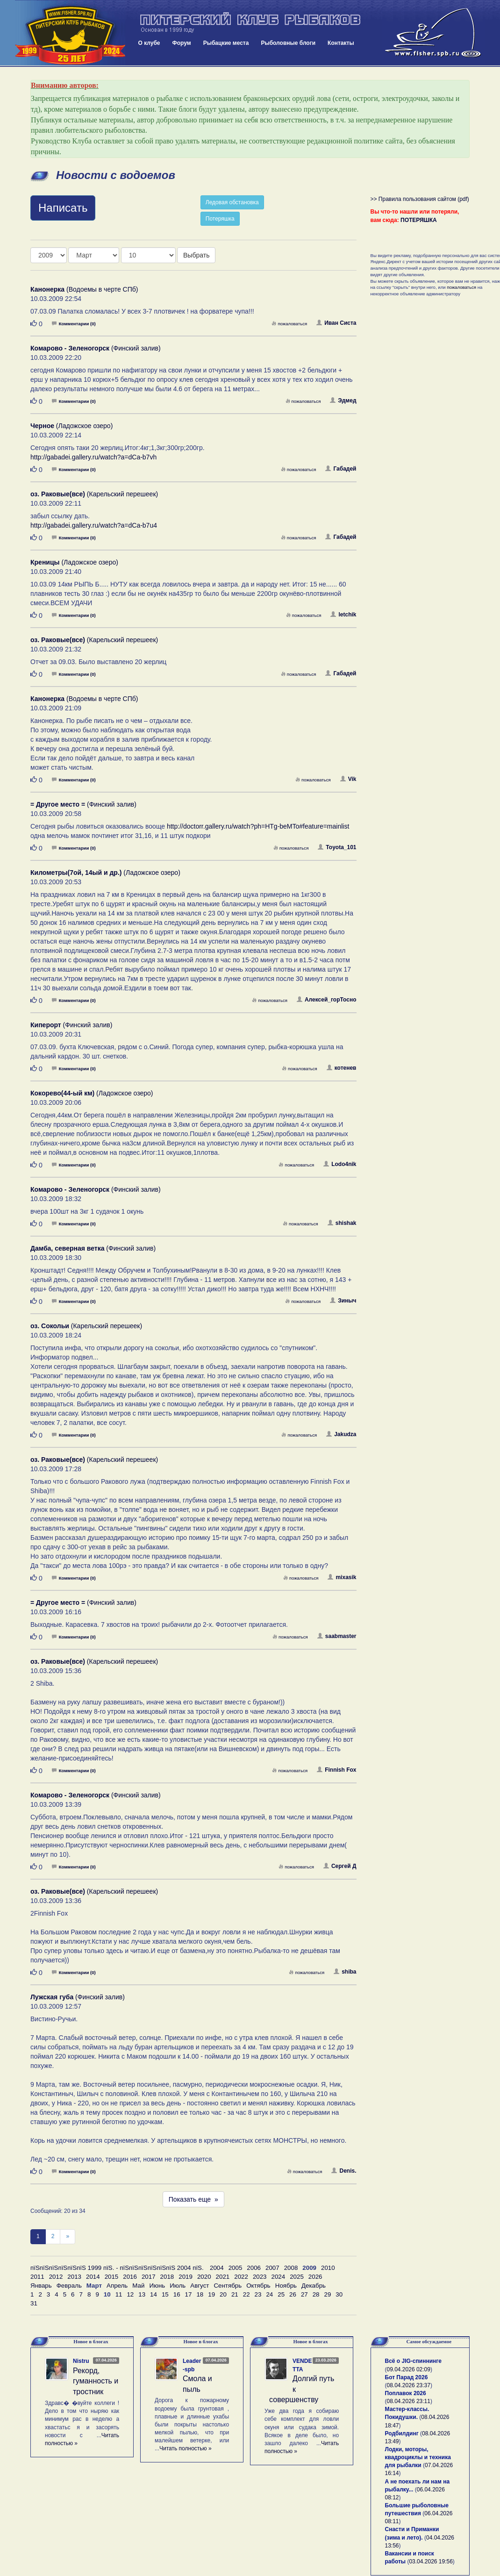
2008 (291, 2267)
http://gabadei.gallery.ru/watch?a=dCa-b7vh (93, 457)
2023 (260, 2276)
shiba (345, 1971)
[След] (67, 2236)
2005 (236, 2267)
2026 (315, 2276)
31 (33, 2303)
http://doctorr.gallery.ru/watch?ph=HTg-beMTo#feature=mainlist (258, 826)
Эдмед (343, 400)
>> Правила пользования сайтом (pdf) (420, 199)
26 (292, 2294)
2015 (112, 2276)
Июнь (157, 2285)
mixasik (342, 1577)
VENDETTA (302, 2365)
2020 (204, 2276)
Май (138, 2285)
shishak (342, 1223)
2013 (74, 2276)
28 (316, 2294)
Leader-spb (192, 2365)
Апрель (117, 2285)
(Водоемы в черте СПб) (84, 289)
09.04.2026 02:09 (408, 2369)
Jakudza (341, 1434)
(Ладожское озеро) (71, 425)
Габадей (340, 468)
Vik (348, 779)
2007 (272, 2267)
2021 (223, 2276)
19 (211, 2294)
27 (304, 2294)
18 (199, 2294)
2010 (328, 2267)
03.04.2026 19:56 (430, 2561)
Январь (41, 2285)
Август (199, 2285)
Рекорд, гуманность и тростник (95, 2381)
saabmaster (337, 1636)
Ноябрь (286, 2285)
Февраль (69, 2285)
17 (188, 2294)
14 (153, 2294)
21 (234, 2294)
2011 (37, 2276)
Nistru (81, 2361)
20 (223, 2294)
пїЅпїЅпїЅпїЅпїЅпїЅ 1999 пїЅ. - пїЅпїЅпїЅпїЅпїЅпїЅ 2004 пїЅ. (117, 2267)
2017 (149, 2276)
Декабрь (313, 2285)
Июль (178, 2285)
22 (246, 2294)
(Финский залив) (95, 348)
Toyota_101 (337, 847)
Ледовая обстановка (232, 202)
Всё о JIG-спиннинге (413, 2361)
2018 (167, 2276)
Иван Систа (336, 323)
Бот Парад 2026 (406, 2377)
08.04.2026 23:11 (408, 2401)
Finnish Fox (336, 1770)
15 (165, 2294)
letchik (343, 614)
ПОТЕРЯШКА (418, 220)
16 (176, 2294)
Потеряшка (220, 218)
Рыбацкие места (226, 43)
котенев (342, 1068)
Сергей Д (340, 1866)
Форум (181, 43)
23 (258, 2294)
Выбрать (196, 255)
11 (118, 2294)
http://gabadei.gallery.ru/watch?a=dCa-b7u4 (93, 525)
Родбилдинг (402, 2433)
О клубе (149, 43)
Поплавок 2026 (405, 2393)
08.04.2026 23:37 (408, 2385)
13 (141, 2294)
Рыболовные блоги (288, 43)
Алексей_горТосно (327, 999)
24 (269, 2294)
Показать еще (193, 2199)
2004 (217, 2267)
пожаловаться (289, 323)
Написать (62, 207)
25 (281, 2294)
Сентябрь (228, 2285)
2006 (254, 2267)
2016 (130, 2276)
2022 (241, 2276)
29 (327, 2294)
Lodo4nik (339, 1164)
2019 (186, 2276)
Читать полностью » (185, 2448)
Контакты (341, 43)
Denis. (343, 2171)
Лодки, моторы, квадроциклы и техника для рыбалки (418, 2457)
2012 (56, 2276)
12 (130, 2294)
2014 (93, 2276)
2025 (297, 2276)
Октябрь (258, 2285)
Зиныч (343, 1300)
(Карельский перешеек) (94, 494)
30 (339, 2294)
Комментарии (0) (74, 323)
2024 (278, 2276)
